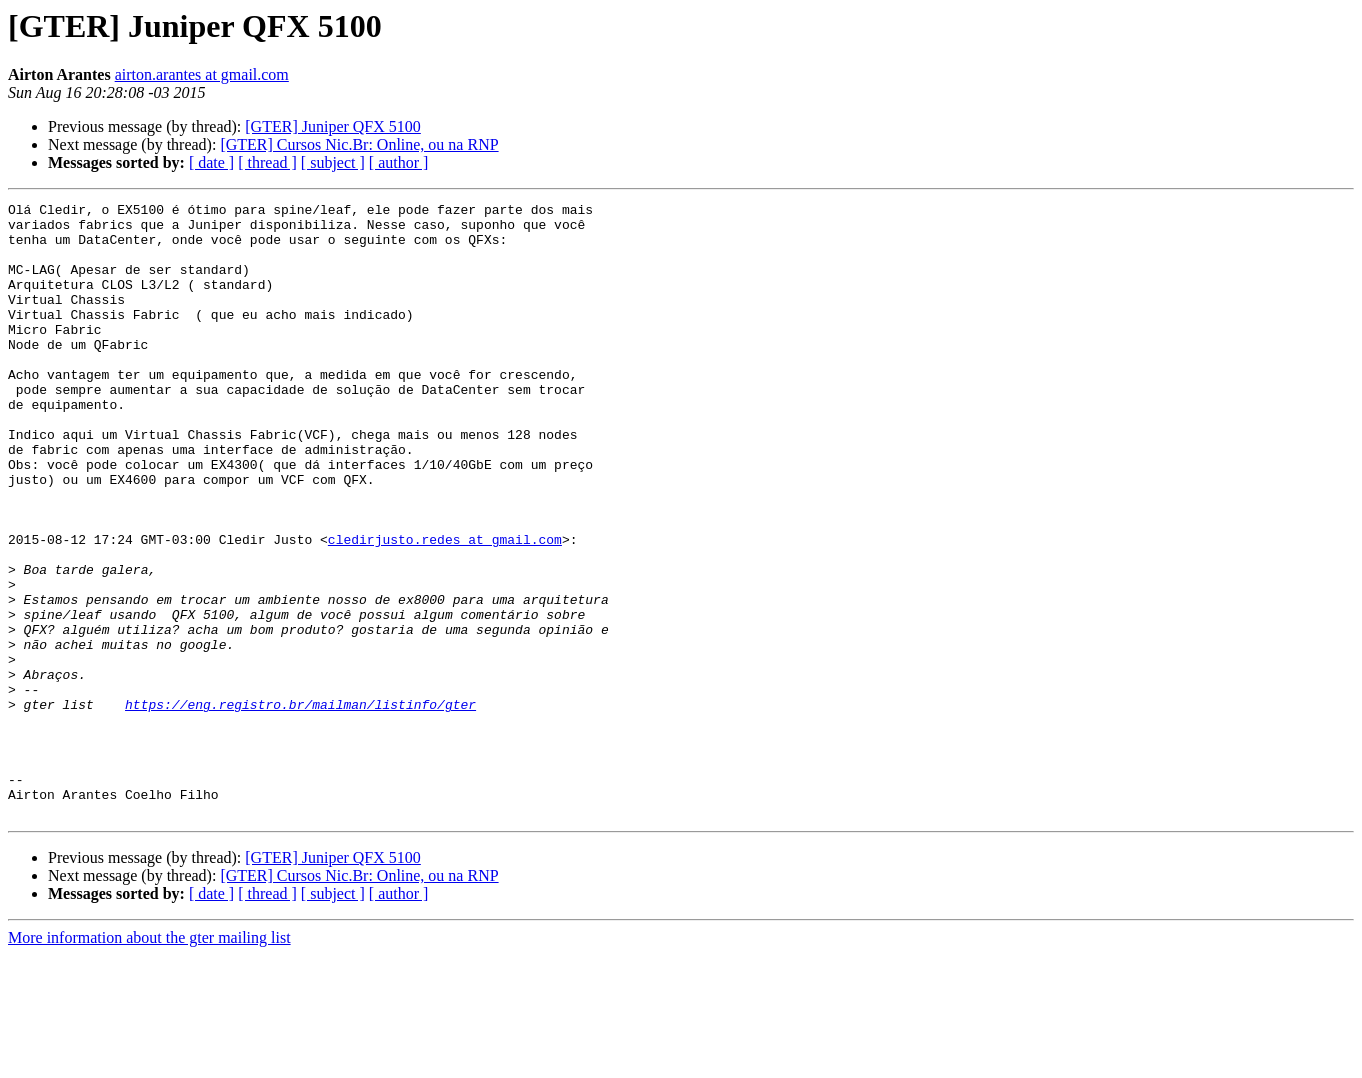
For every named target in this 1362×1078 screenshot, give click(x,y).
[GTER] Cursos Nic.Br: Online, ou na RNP (359, 144)
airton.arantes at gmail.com (202, 74)
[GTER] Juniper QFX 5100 (333, 126)
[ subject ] (333, 162)
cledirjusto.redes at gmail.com (445, 608)
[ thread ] (267, 162)
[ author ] (399, 162)
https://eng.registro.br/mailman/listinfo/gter (300, 806)
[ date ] (211, 162)
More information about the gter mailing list (149, 1060)
